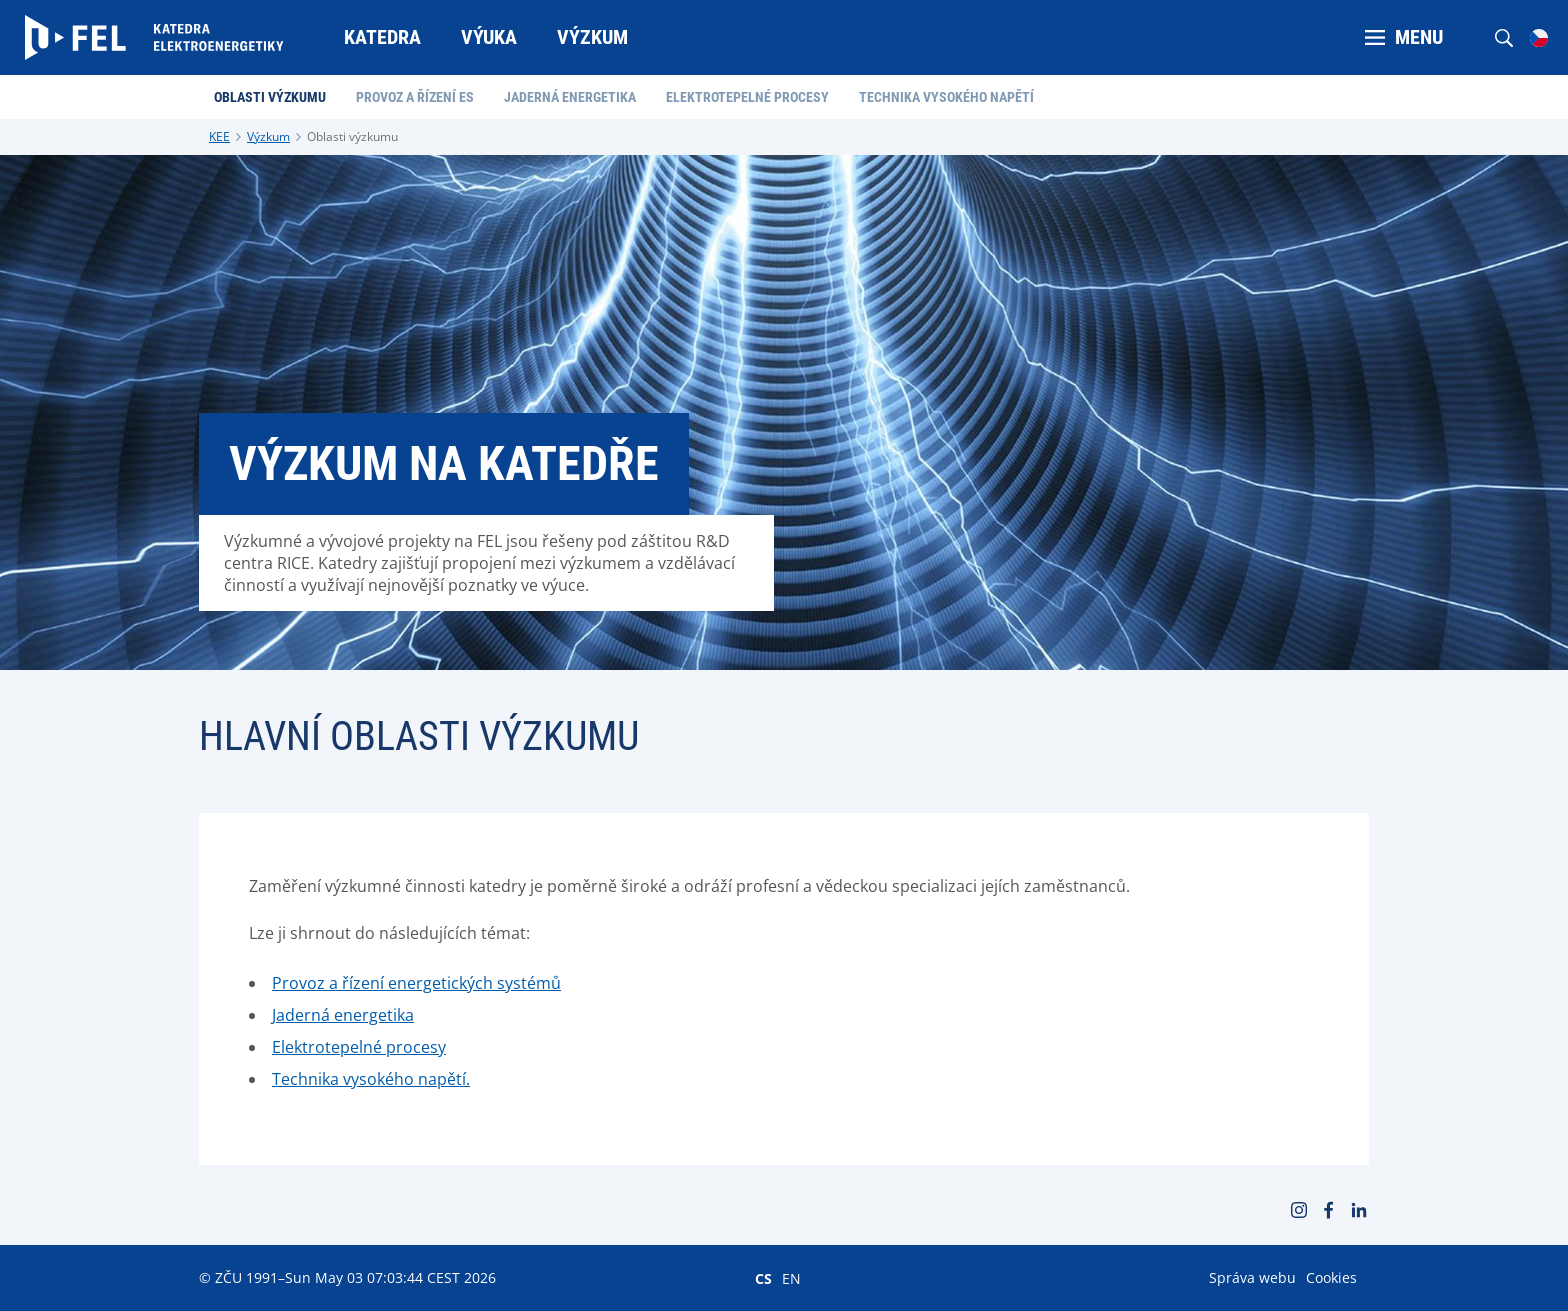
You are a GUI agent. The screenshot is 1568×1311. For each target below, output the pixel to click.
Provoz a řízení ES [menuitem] (415, 97)
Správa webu (1252, 1277)
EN (791, 1278)
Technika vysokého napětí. (371, 1079)
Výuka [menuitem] (489, 37)
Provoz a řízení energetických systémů (416, 983)
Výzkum (268, 136)
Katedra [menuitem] (382, 37)
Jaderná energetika (343, 1015)
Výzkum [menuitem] (592, 37)
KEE (219, 136)
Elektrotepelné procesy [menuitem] (747, 97)
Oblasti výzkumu (352, 136)
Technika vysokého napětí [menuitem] (946, 97)
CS (763, 1278)
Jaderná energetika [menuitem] (570, 97)
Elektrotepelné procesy (359, 1047)
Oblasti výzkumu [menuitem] (270, 97)
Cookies (1331, 1277)
